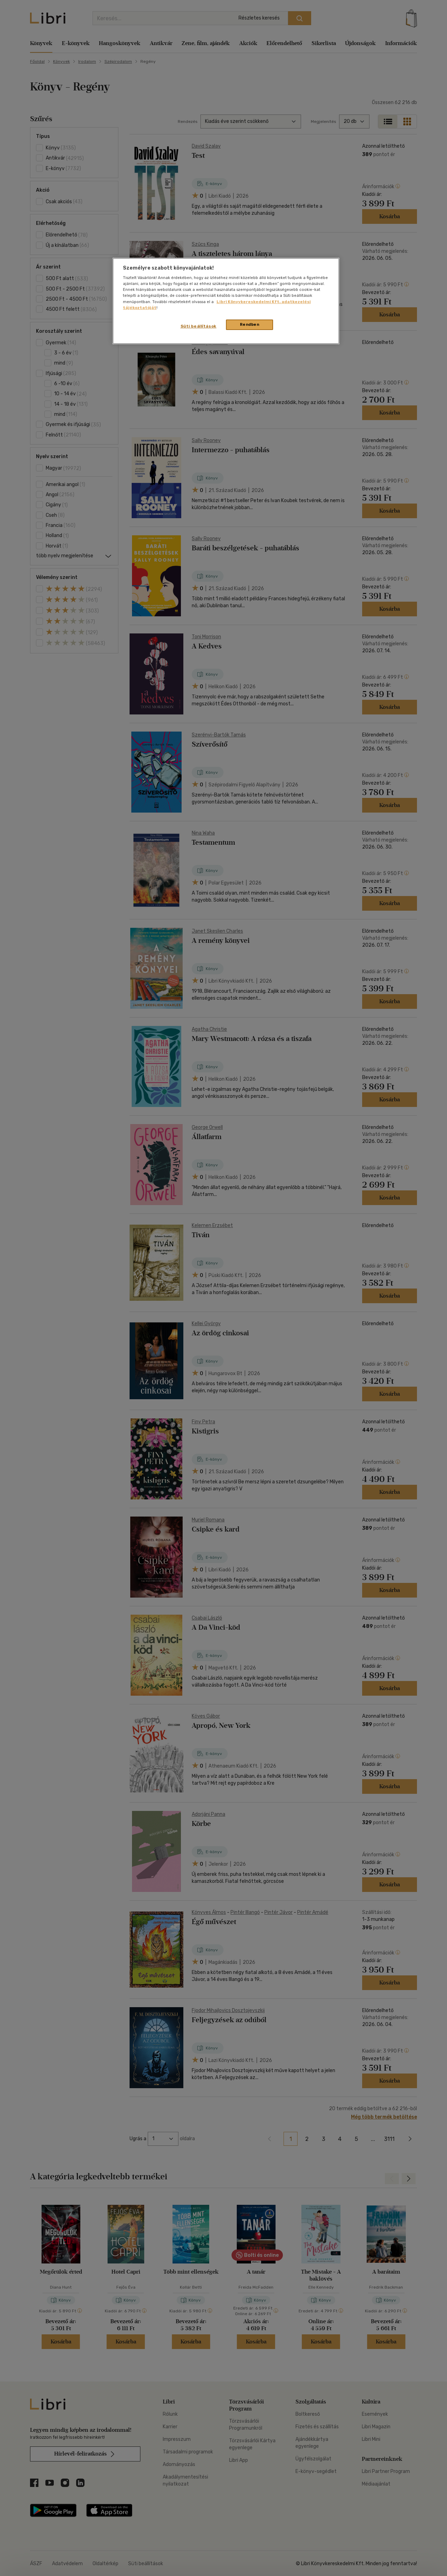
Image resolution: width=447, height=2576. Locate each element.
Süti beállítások (199, 326)
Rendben (249, 324)
